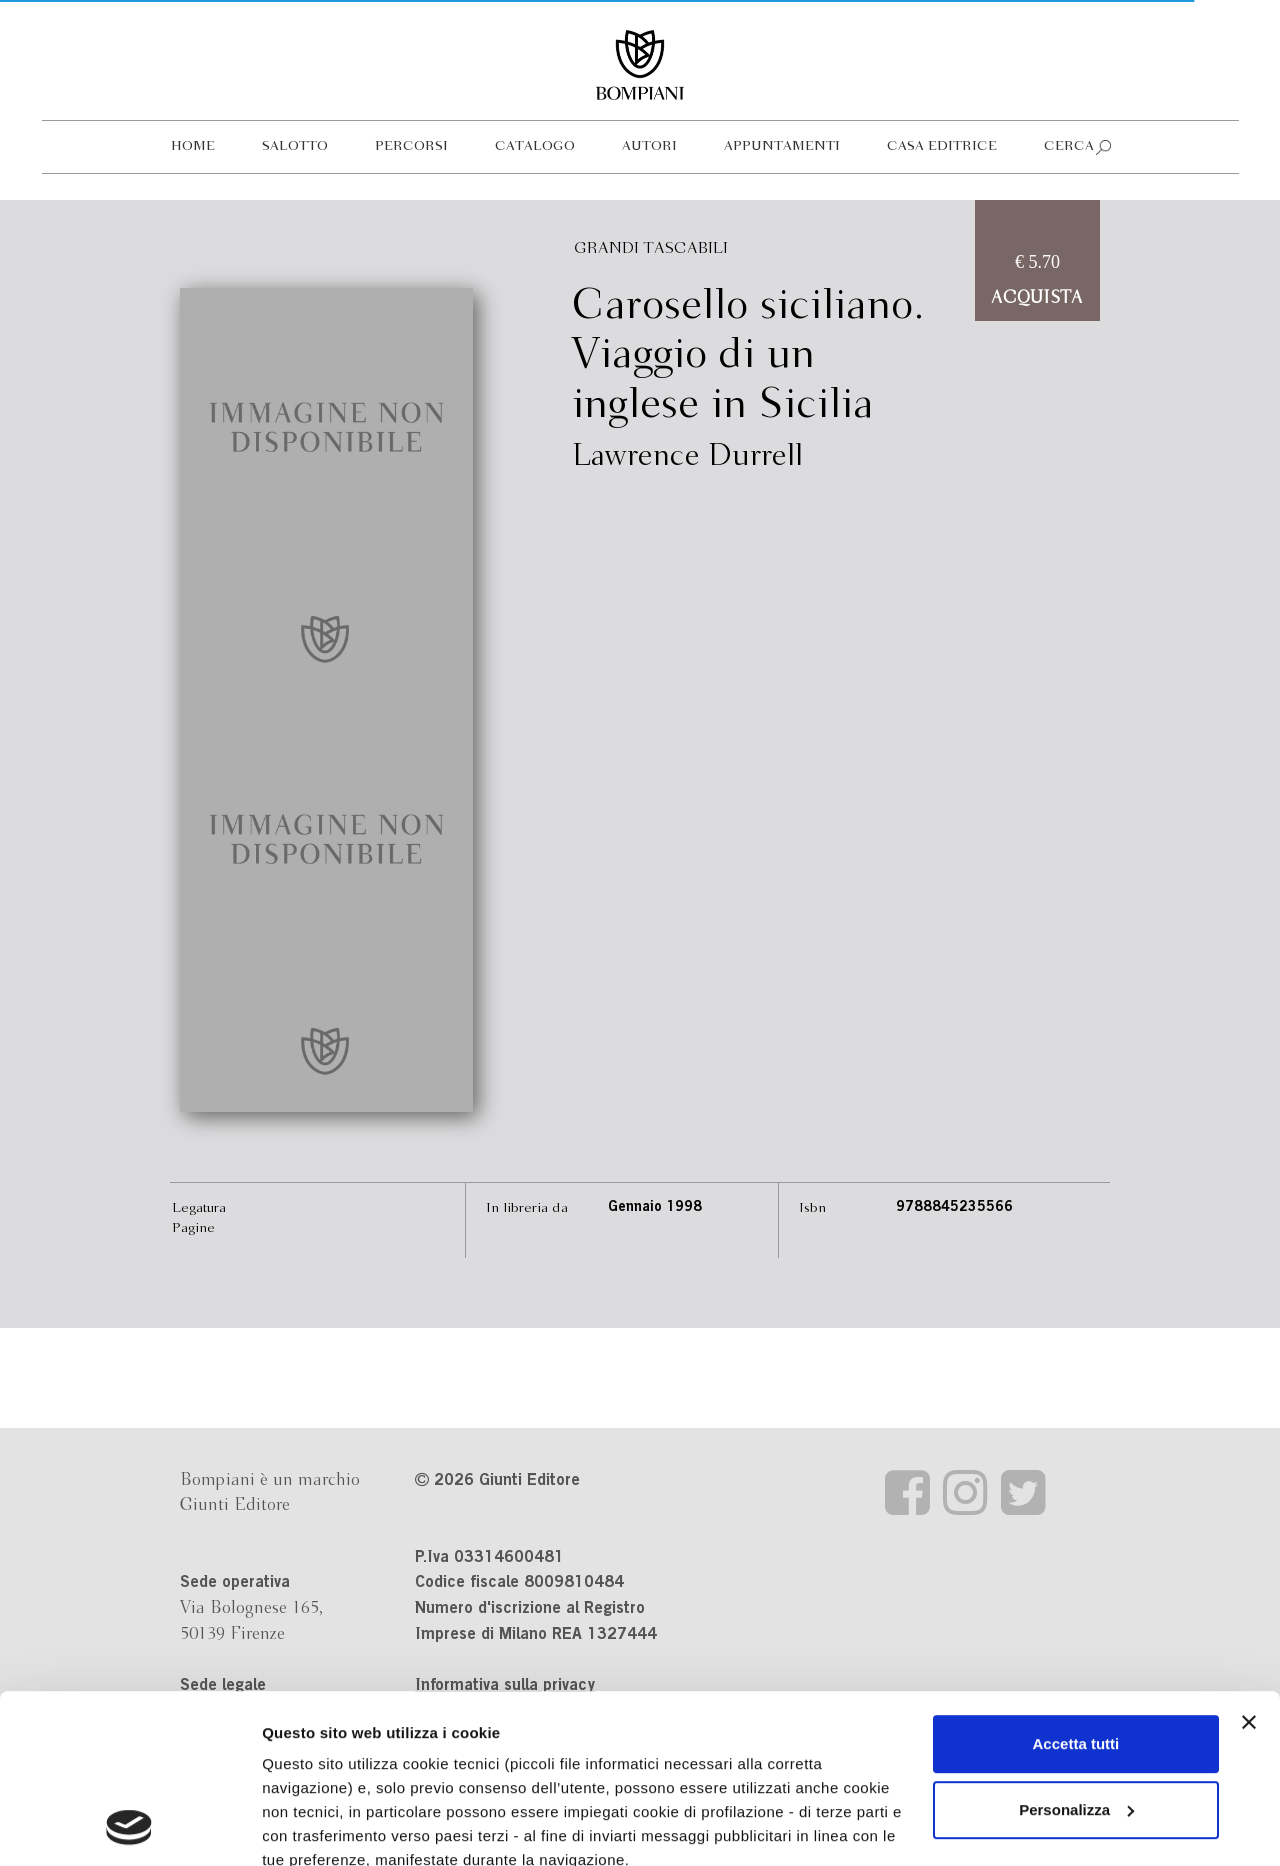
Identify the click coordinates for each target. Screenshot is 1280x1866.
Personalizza (1076, 1651)
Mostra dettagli (316, 1826)
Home (193, 146)
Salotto (295, 146)
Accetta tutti (1076, 1585)
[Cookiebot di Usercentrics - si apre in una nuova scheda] (129, 1827)
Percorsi (411, 146)
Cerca (1069, 146)
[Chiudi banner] (1249, 1564)
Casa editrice (942, 146)
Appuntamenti (782, 146)
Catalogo (535, 146)
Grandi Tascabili (651, 248)
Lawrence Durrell (687, 457)
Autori (649, 146)
